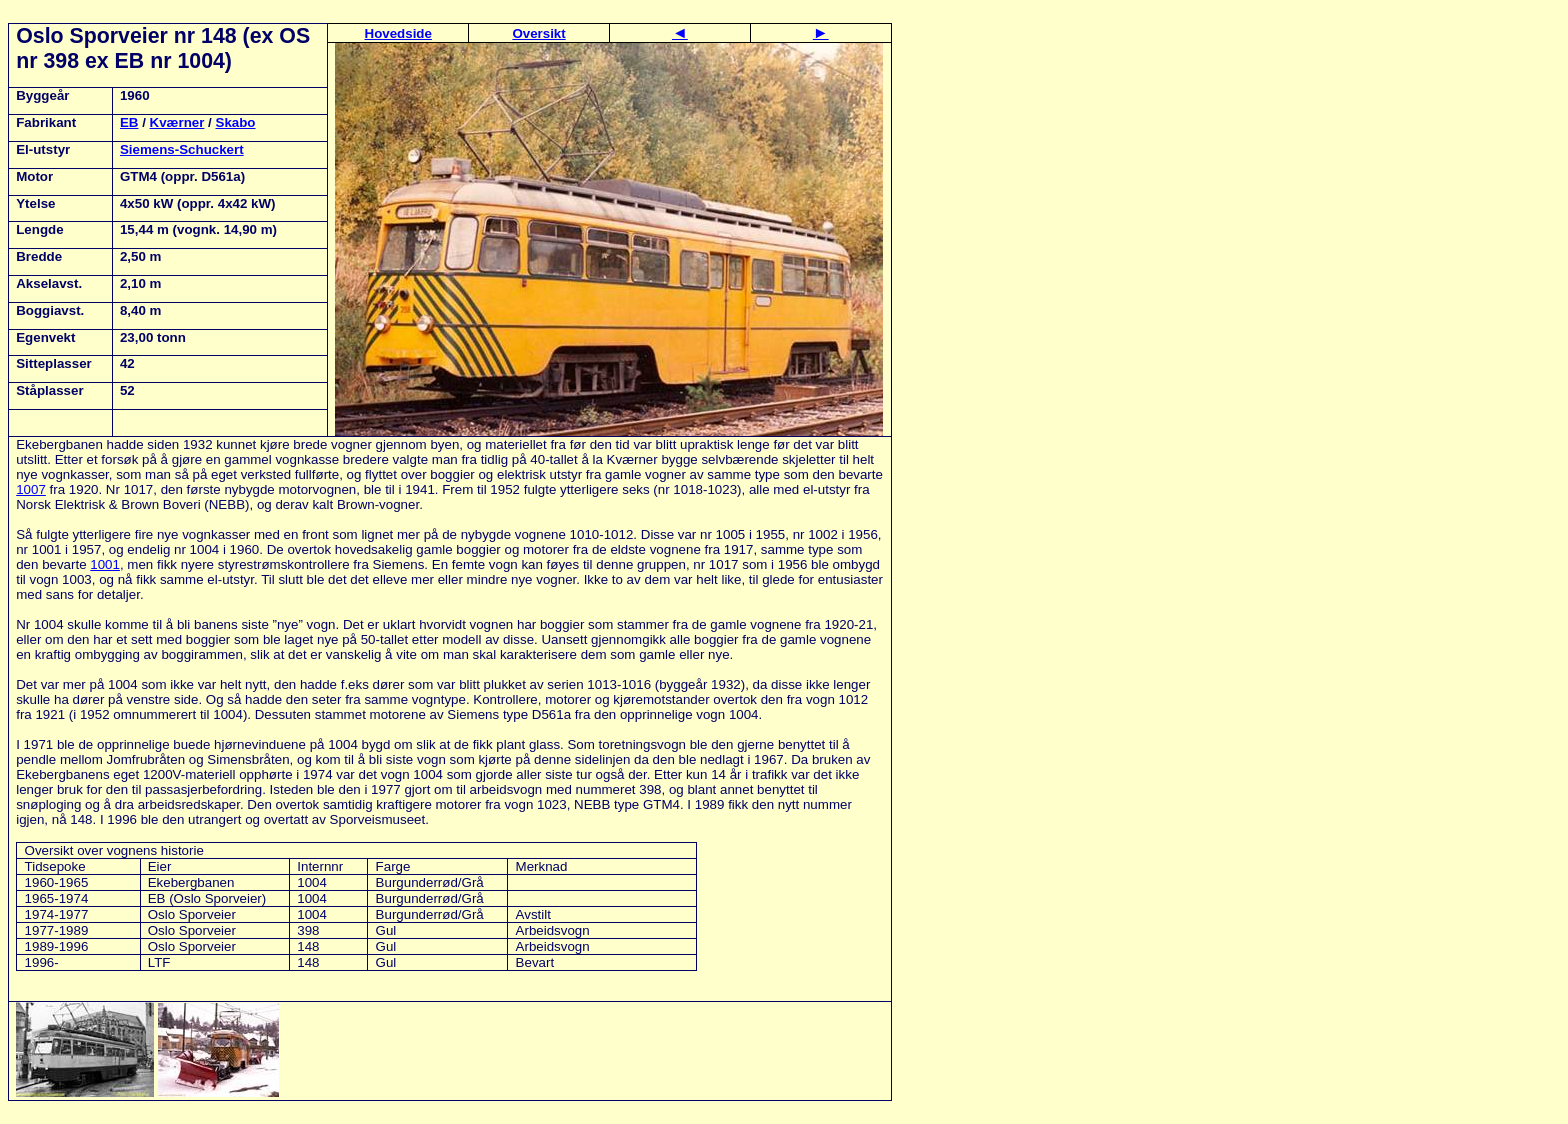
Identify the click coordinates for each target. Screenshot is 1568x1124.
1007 (31, 489)
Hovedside (398, 33)
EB (129, 122)
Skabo (236, 122)
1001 (105, 564)
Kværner (177, 122)
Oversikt (538, 33)
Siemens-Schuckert (182, 149)
